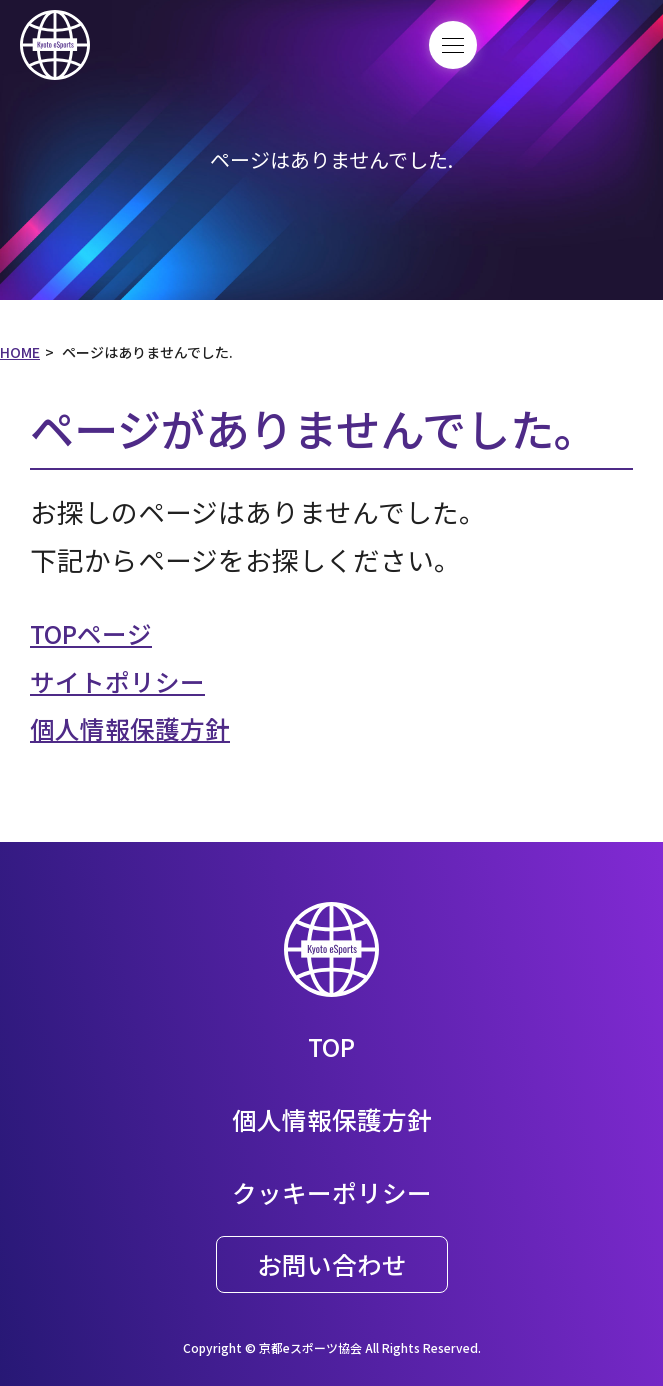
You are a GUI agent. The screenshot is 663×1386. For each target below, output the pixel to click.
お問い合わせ (332, 1263)
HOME (20, 352)
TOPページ (96, 632)
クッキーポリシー (332, 1191)
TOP (332, 1045)
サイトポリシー (124, 680)
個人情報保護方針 (138, 727)
